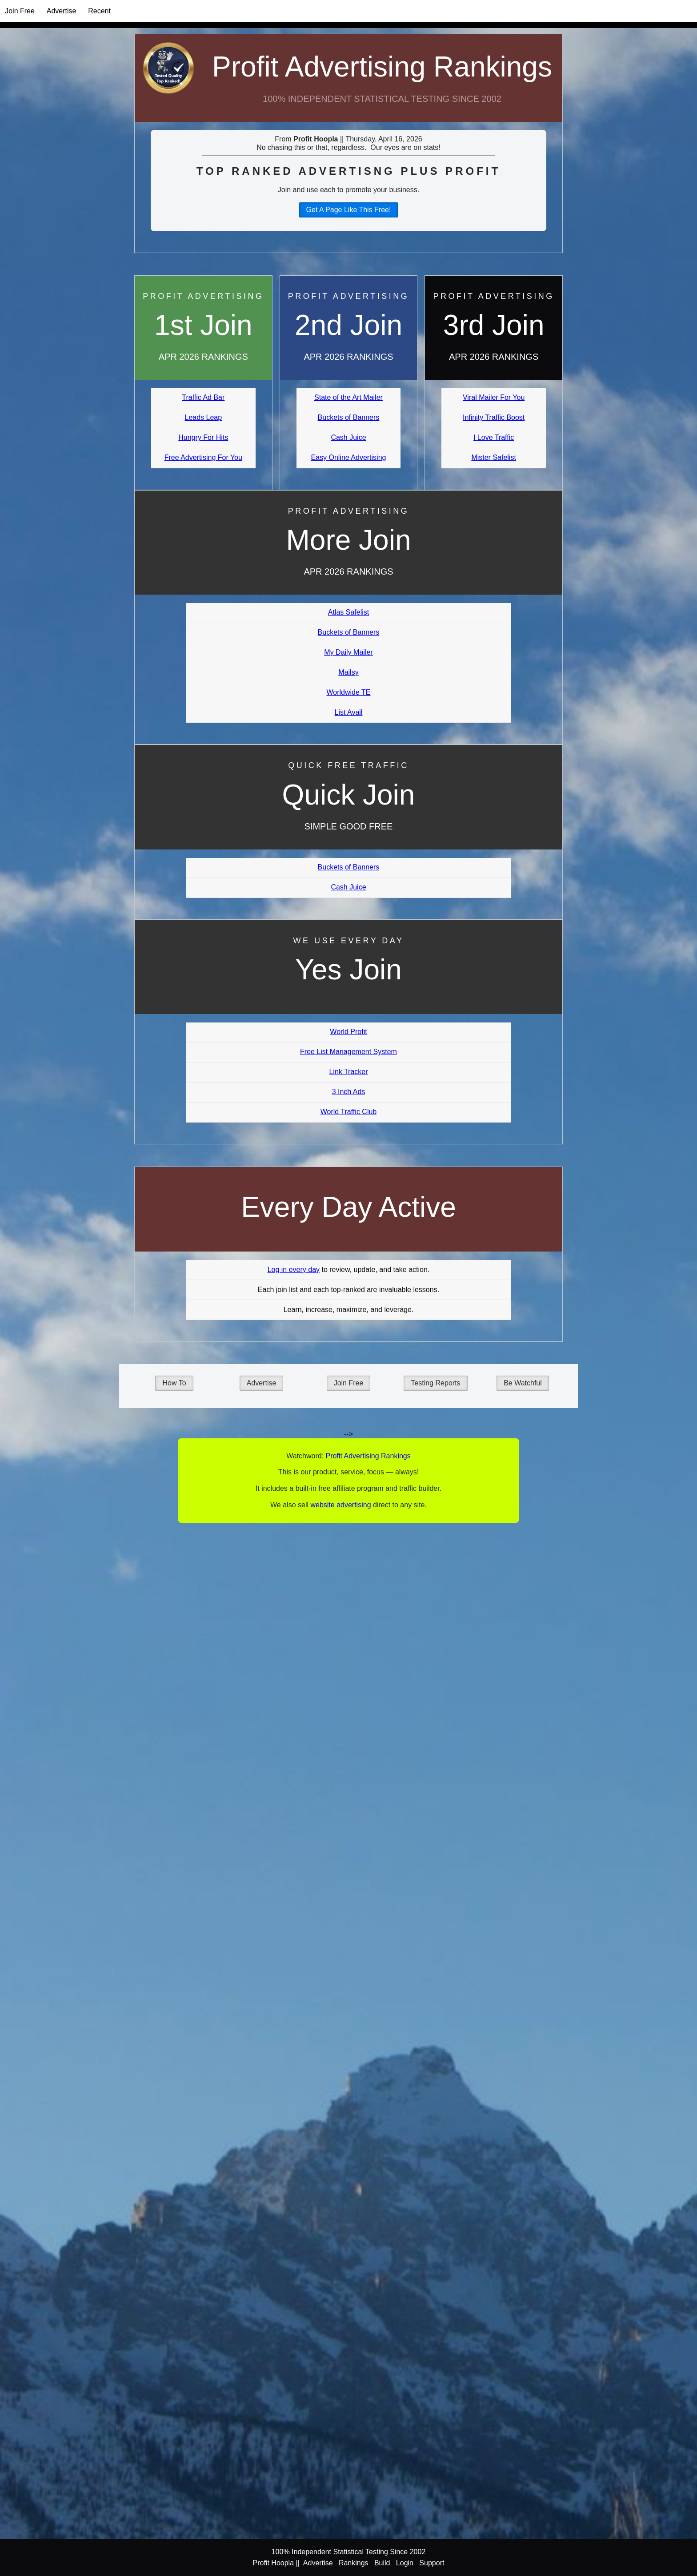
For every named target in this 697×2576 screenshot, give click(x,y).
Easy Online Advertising (348, 457)
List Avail (349, 712)
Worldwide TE (348, 692)
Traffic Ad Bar (203, 397)
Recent (99, 11)
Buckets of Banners (349, 417)
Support (431, 2563)
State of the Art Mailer (348, 397)
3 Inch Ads (348, 1091)
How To (174, 1383)
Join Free (20, 11)
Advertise (61, 11)
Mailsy (348, 672)
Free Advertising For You (203, 457)
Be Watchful (523, 1383)
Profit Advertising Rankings (382, 67)
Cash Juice (348, 437)
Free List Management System (348, 1051)
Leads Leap (203, 417)
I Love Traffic (493, 437)
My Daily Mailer (348, 652)
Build (382, 2563)
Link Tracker (348, 1071)
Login (404, 2563)
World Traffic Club (348, 1111)
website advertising (340, 1505)
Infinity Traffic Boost (494, 417)
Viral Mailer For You (494, 397)
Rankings (354, 2563)
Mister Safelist (493, 457)
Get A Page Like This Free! (348, 209)
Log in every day (294, 1269)
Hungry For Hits (203, 437)
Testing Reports (435, 1383)
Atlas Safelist (348, 612)
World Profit (348, 1031)
